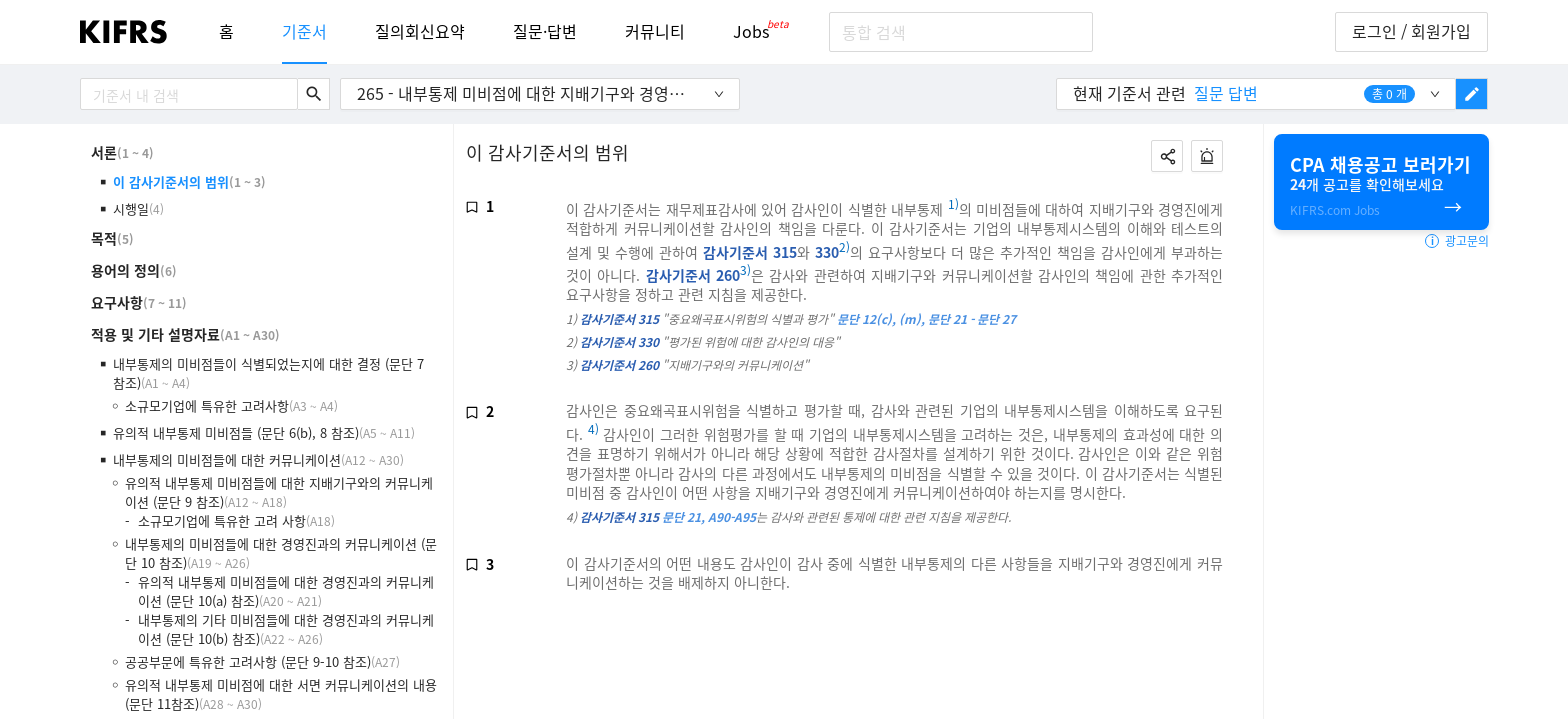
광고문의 (1457, 241)
